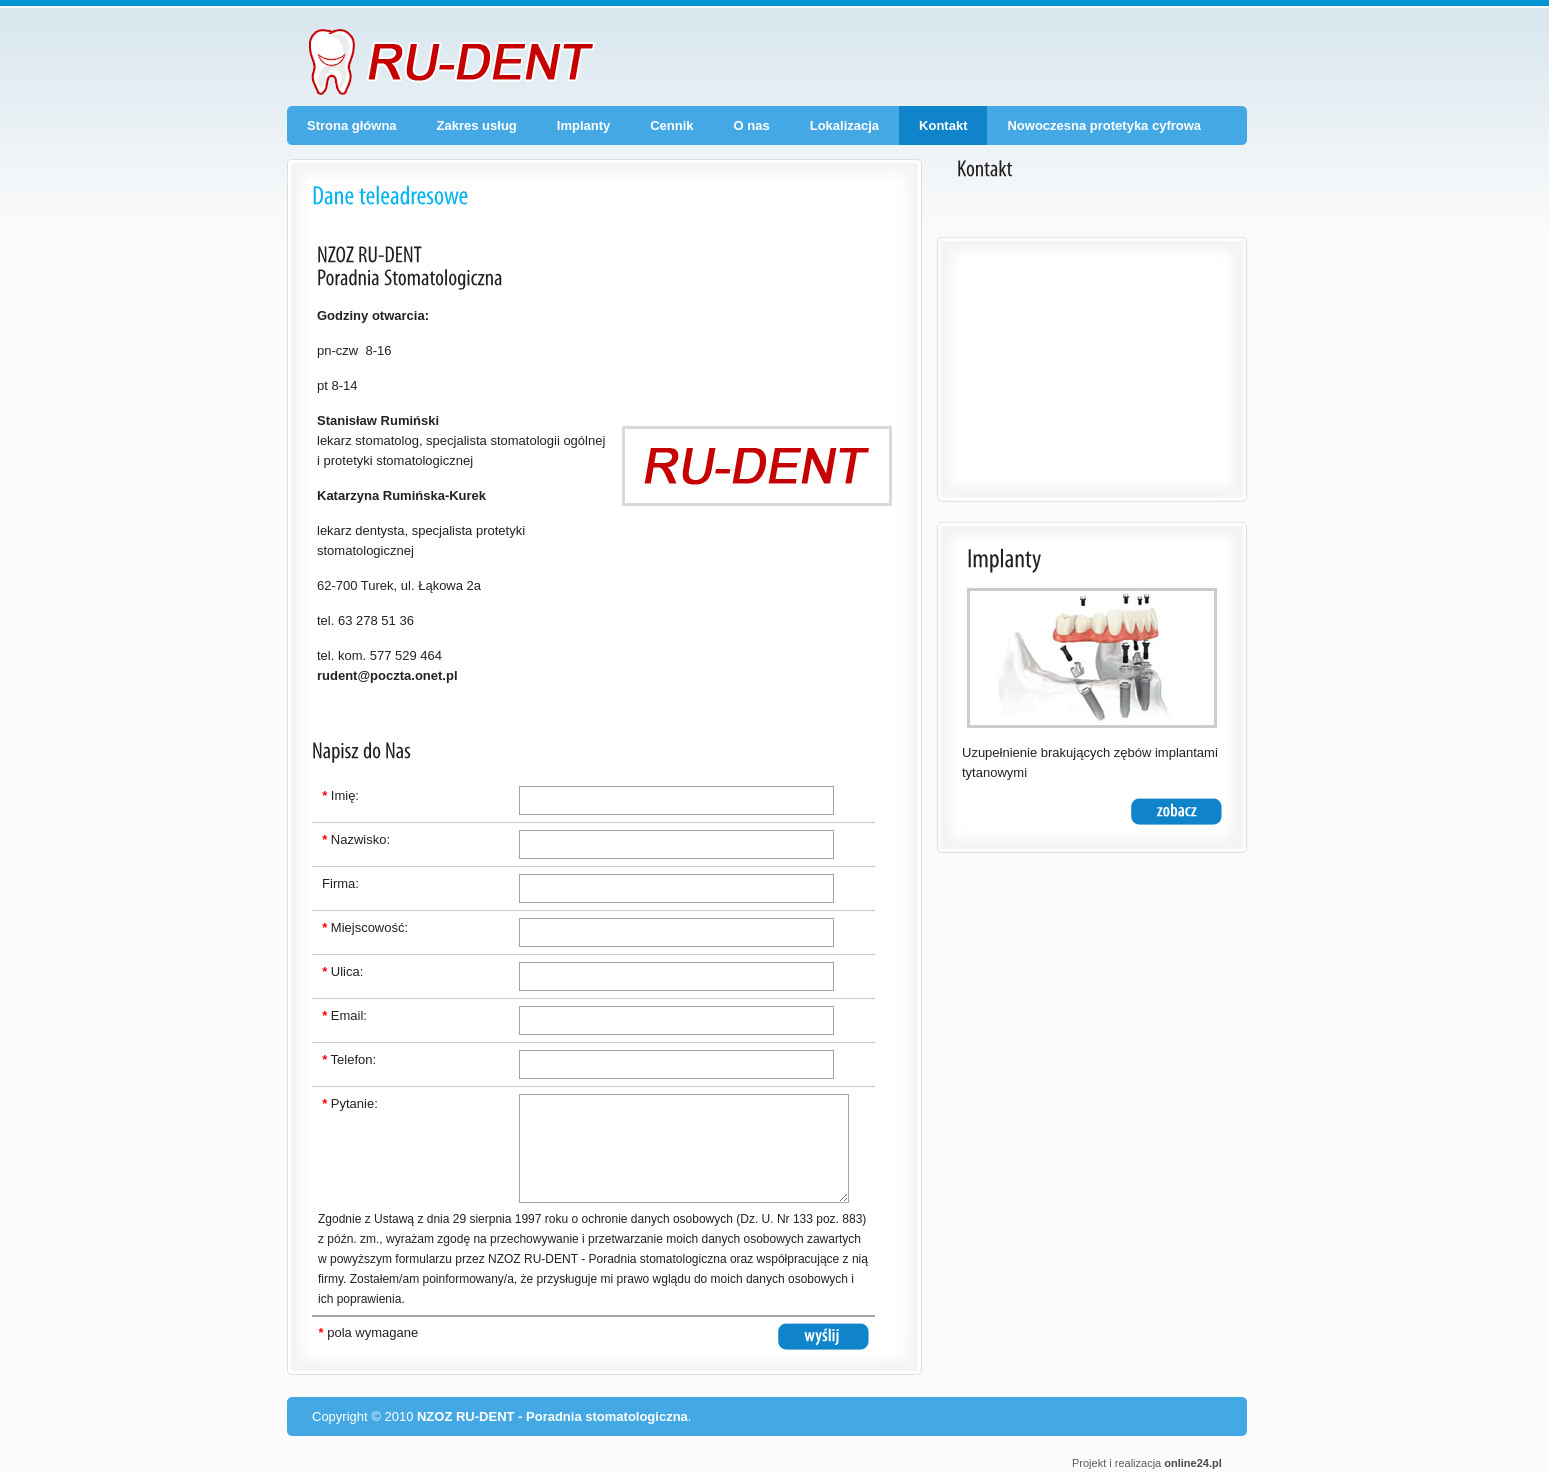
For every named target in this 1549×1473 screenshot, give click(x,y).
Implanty (583, 125)
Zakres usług (477, 125)
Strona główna (352, 125)
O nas (752, 125)
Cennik (671, 125)
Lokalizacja (844, 125)
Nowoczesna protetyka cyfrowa (1104, 125)
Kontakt (943, 125)
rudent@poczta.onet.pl (387, 675)
